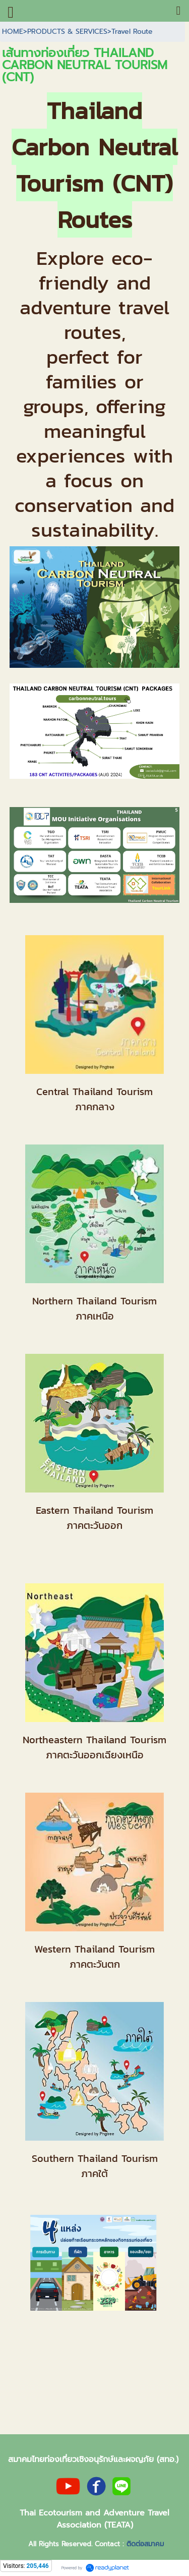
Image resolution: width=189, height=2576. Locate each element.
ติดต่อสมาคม (145, 2544)
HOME (12, 31)
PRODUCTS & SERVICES (67, 31)
